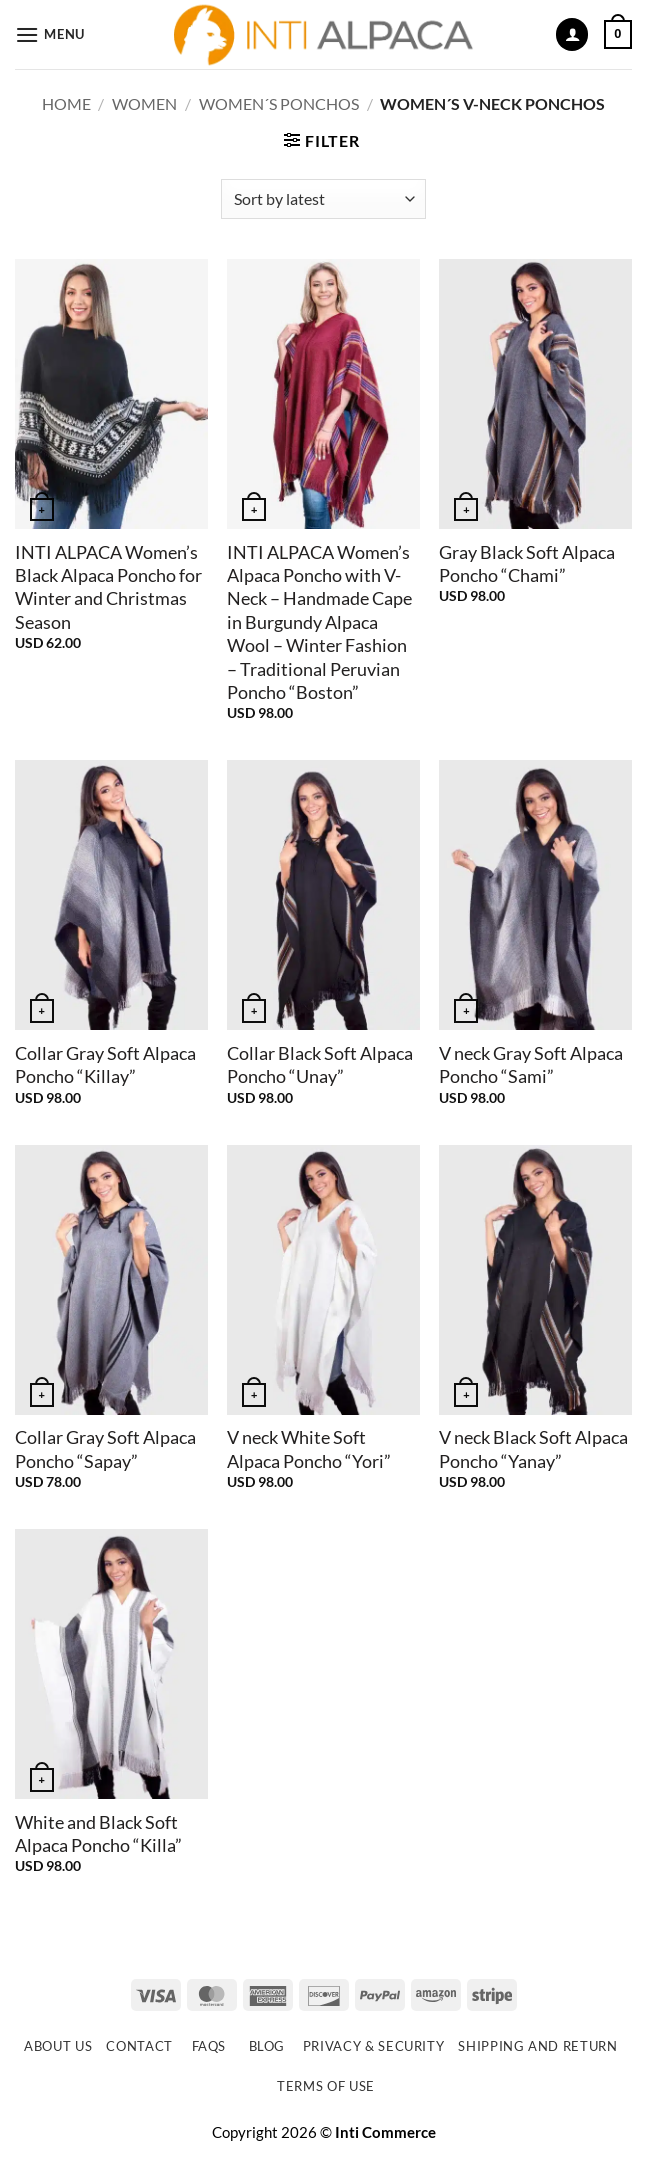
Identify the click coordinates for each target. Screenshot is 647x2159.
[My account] (572, 34)
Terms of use (326, 2086)
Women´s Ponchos (279, 103)
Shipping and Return (537, 2046)
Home (66, 103)
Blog (267, 2046)
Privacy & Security (374, 2046)
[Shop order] (323, 199)
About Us (58, 2046)
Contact (139, 2046)
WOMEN (144, 103)
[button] (50, 34)
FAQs (209, 2046)
